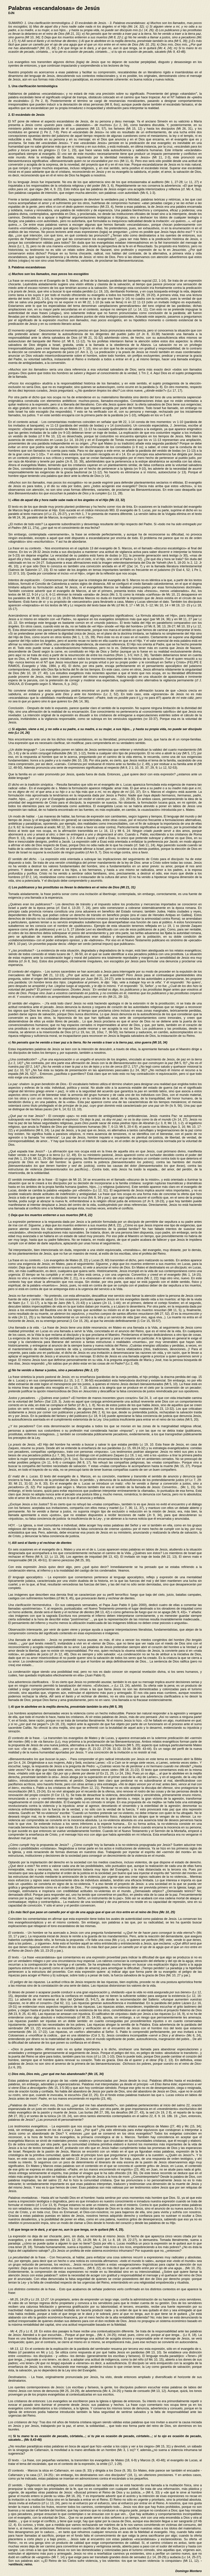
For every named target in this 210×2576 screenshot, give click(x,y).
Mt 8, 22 (85, 1215)
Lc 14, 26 (22, 732)
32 (122, 500)
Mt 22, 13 (169, 1556)
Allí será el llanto (24, 1543)
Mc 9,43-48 (33, 2439)
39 (120, 1706)
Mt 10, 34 (159, 1042)
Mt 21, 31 (127, 887)
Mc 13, (115, 500)
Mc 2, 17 (91, 1370)
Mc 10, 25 (167, 1912)
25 (120, 2229)
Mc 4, (114, 2229)
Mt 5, (114, 1706)
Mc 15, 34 (96, 2074)
